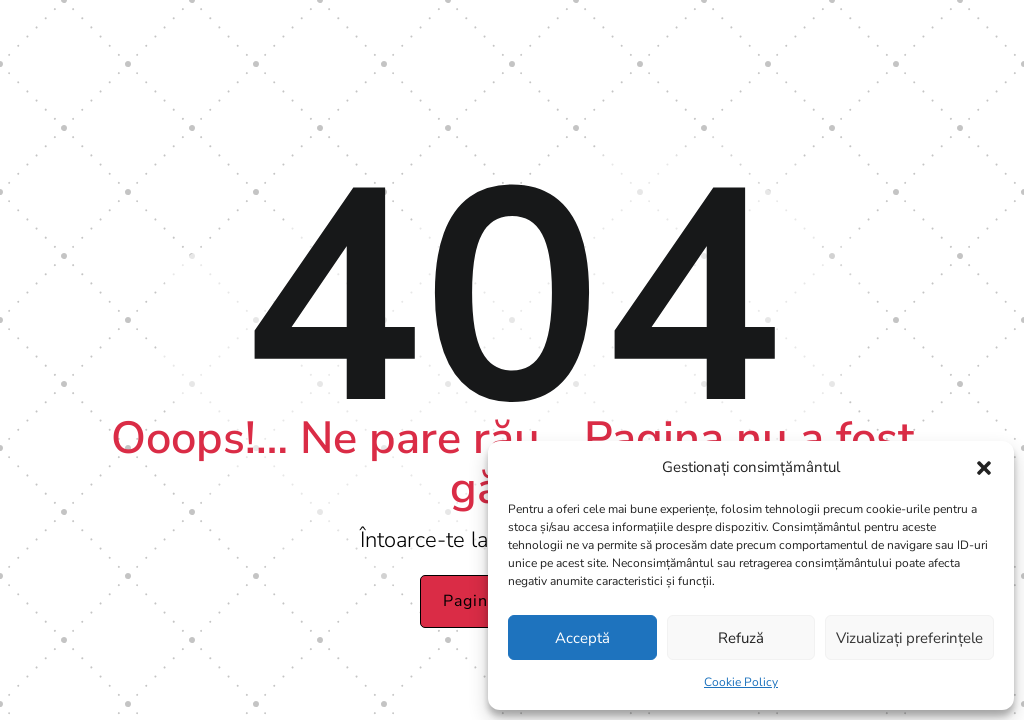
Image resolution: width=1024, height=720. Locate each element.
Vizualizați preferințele (909, 638)
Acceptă (582, 638)
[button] (984, 468)
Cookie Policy (741, 682)
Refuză (741, 638)
